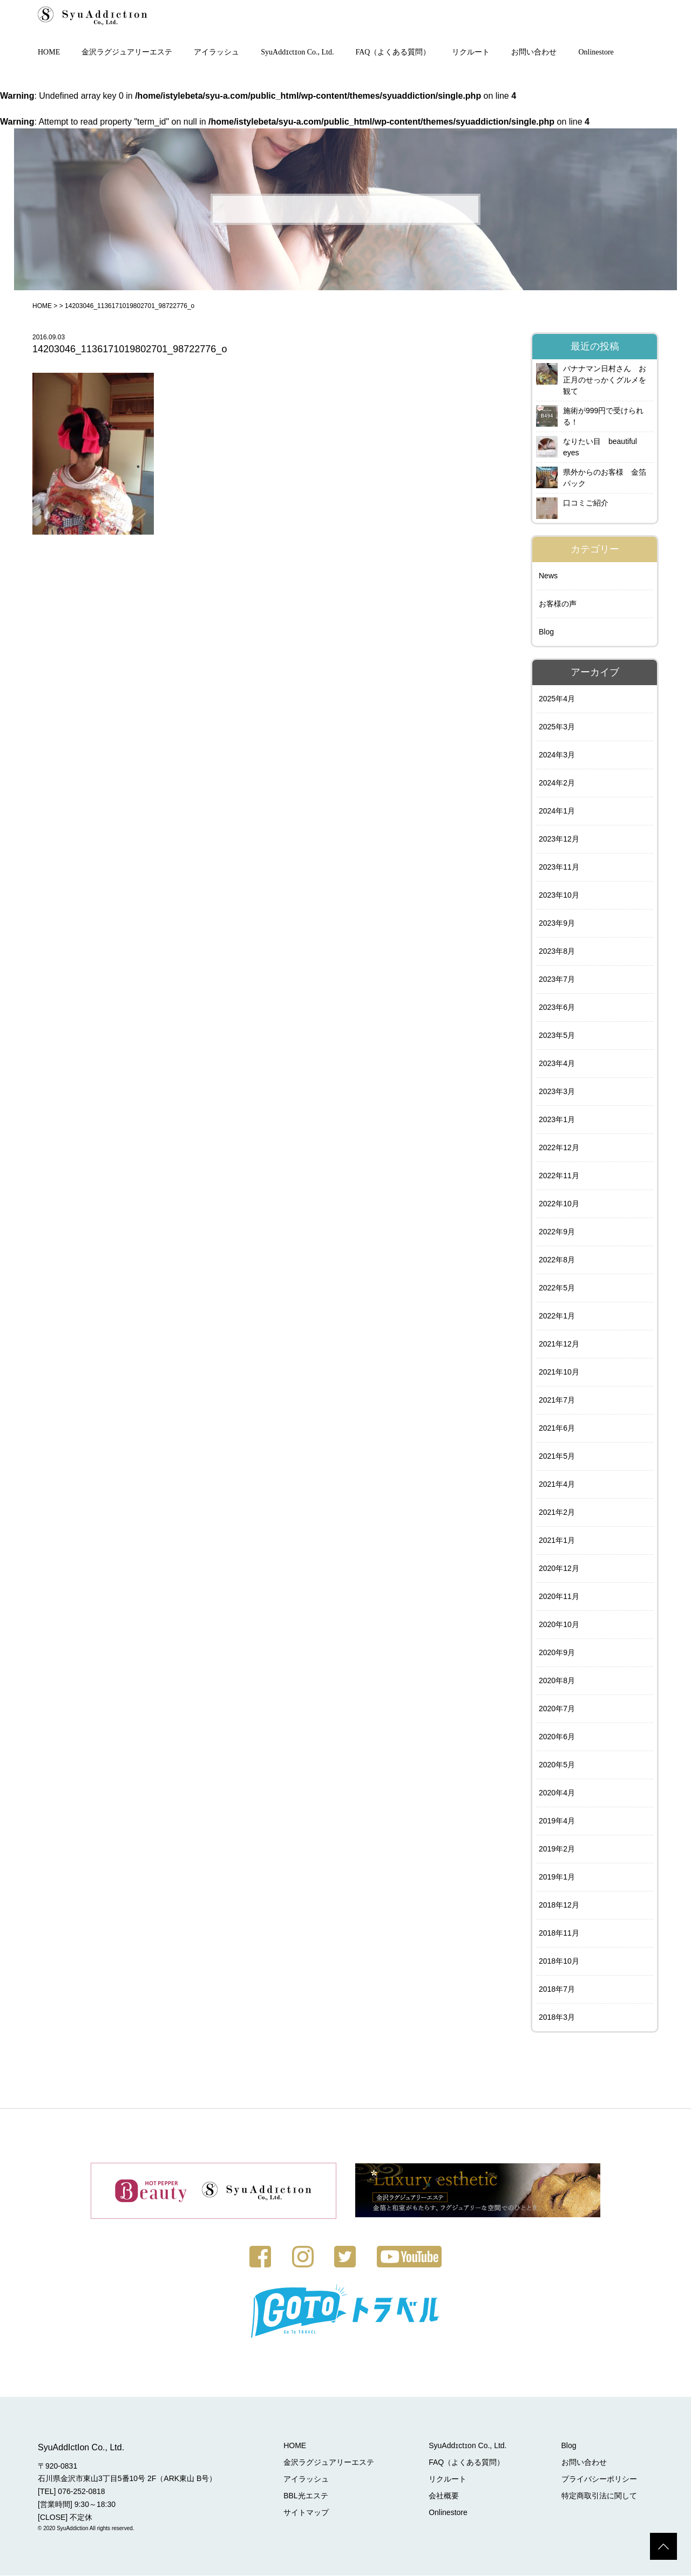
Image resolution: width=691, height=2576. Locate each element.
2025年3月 (557, 727)
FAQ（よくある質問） (393, 53)
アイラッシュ (216, 53)
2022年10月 (559, 1204)
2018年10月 (559, 1962)
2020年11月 (559, 1597)
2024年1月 (557, 812)
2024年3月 (557, 755)
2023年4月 (557, 1064)
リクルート (471, 53)
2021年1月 (557, 1541)
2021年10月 (559, 1373)
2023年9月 (557, 924)
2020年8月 (557, 1681)
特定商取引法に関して (599, 2496)
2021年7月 (557, 1401)
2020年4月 (557, 1793)
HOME (49, 53)
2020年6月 (557, 1737)
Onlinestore (595, 53)
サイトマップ (307, 2513)
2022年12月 (559, 1148)
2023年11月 (559, 868)
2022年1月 (557, 1317)
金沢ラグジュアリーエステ (127, 53)
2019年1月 (557, 1878)
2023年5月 (557, 1036)
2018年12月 (559, 1906)
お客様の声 (558, 604)
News (548, 576)
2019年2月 (557, 1850)
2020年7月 (557, 1709)
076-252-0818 (81, 2492)
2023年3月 (557, 1092)
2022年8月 (557, 1260)
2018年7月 (557, 1990)
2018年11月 (559, 1934)
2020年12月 (559, 1569)
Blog (546, 632)
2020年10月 (559, 1625)
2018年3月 (557, 2018)
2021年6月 (557, 1429)
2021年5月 (557, 1457)
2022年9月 (557, 1232)
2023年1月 (557, 1120)
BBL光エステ (307, 2496)
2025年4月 (557, 699)
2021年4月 (557, 1485)
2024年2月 (557, 784)
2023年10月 (559, 896)
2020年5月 (557, 1765)
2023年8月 (557, 952)
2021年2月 (557, 1513)
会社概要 (445, 2496)
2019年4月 (557, 1821)
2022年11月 (559, 1176)
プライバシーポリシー (599, 2479)
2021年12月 (559, 1345)
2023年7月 (557, 980)
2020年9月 (557, 1653)
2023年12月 (559, 840)
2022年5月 (557, 1288)
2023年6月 (557, 1008)
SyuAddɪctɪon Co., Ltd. (297, 53)
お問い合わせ (534, 53)
